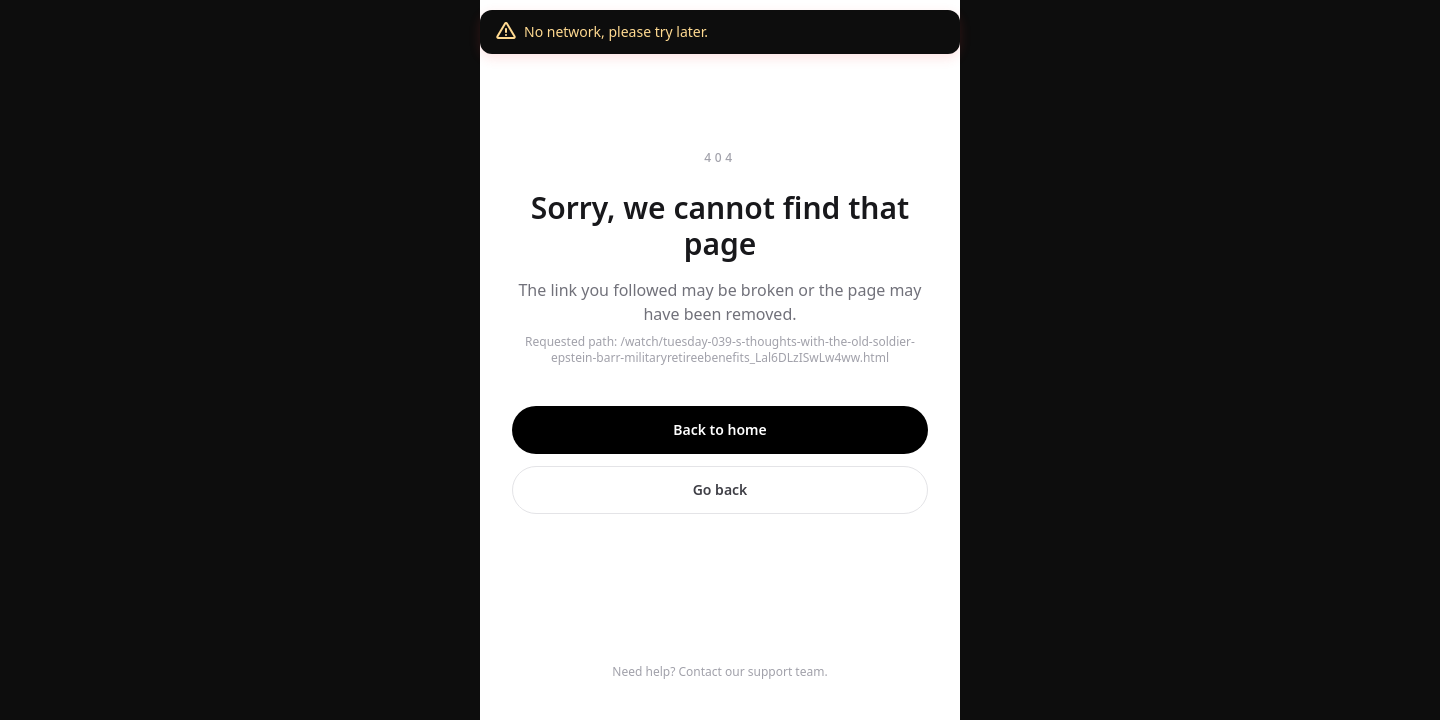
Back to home (719, 429)
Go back (720, 489)
